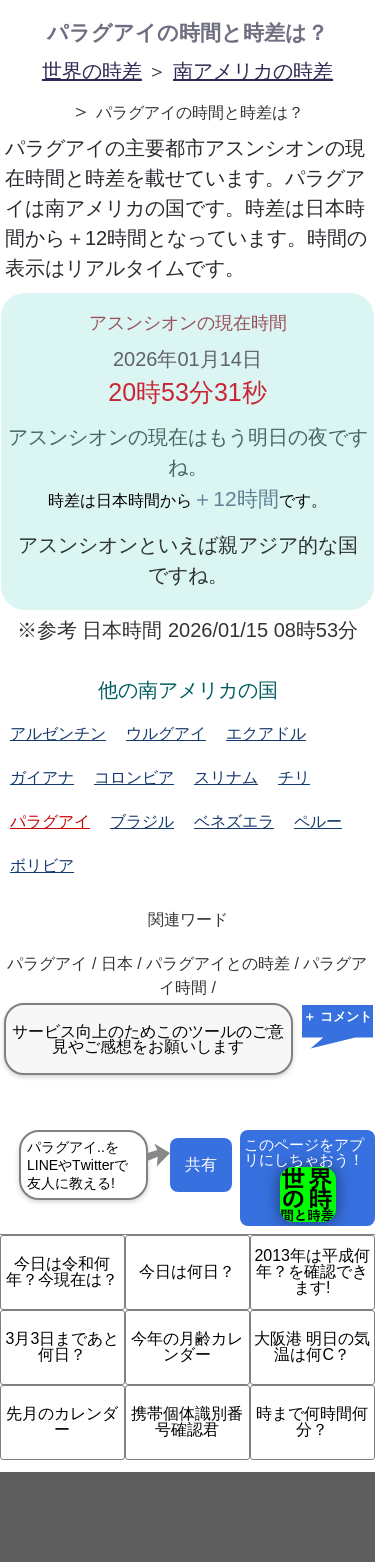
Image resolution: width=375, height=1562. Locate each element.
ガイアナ (42, 777)
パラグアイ (50, 821)
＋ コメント (337, 1016)
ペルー (318, 821)
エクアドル (266, 733)
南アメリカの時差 (253, 71)
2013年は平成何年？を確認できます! (312, 1271)
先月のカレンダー (62, 1421)
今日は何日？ (187, 1271)
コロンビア (134, 777)
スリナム (226, 777)
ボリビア (42, 865)
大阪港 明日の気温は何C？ (312, 1346)
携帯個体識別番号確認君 (187, 1421)
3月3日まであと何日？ (63, 1346)
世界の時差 (92, 71)
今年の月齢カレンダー (187, 1346)
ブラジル (142, 821)
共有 (201, 1164)
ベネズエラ (234, 821)
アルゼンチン (58, 733)
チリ (294, 777)
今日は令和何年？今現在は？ (62, 1271)
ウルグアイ (166, 733)
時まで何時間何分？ (312, 1421)
